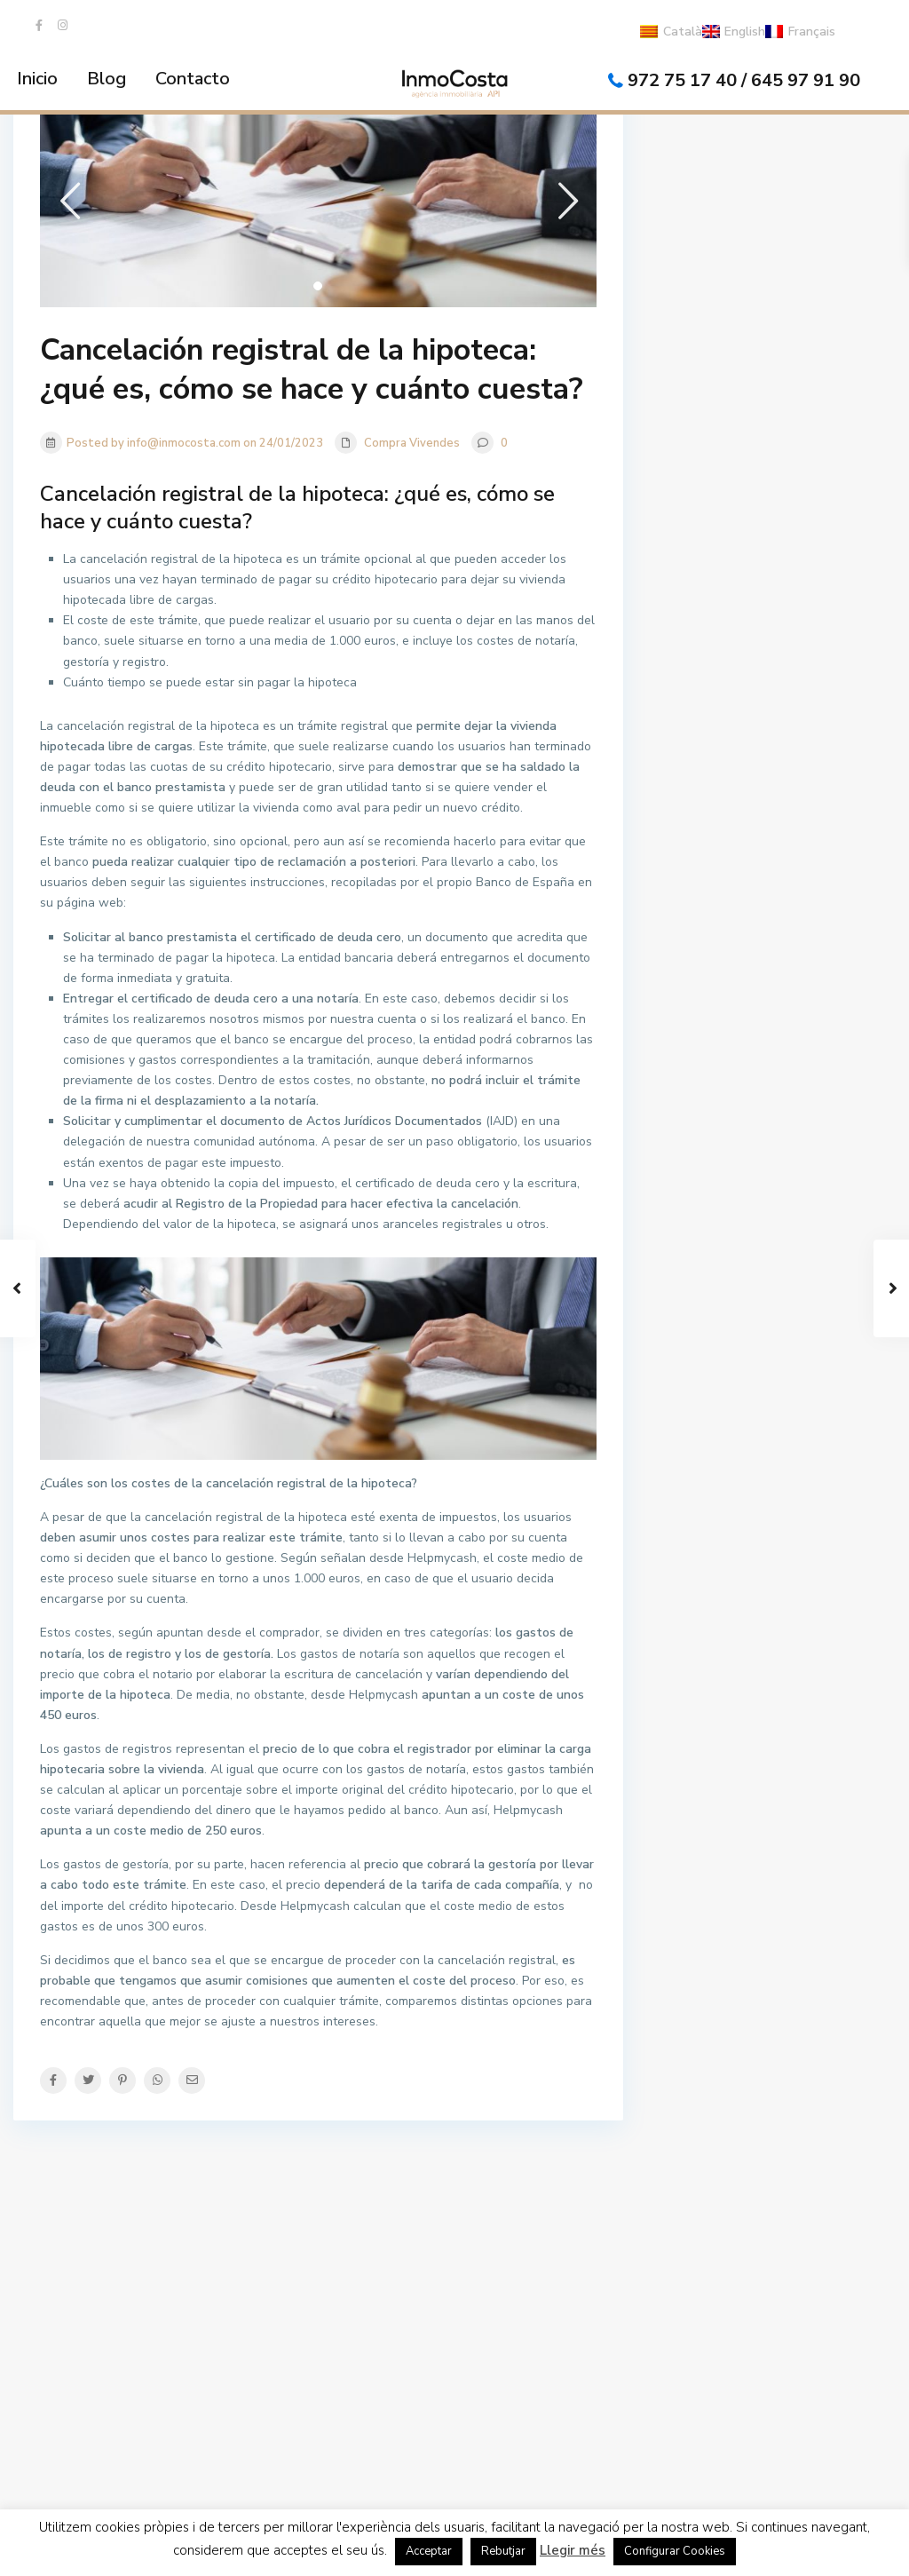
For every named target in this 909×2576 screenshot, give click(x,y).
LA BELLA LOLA (733, 2232)
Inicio (37, 79)
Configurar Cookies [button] (674, 2551)
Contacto (192, 79)
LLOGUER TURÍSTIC (541, 2233)
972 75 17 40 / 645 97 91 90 (744, 80)
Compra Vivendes (412, 443)
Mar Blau (714, 2279)
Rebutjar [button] (503, 2551)
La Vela (710, 2325)
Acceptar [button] (429, 2551)
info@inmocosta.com (106, 2347)
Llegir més (572, 2550)
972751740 (82, 2320)
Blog (106, 79)
